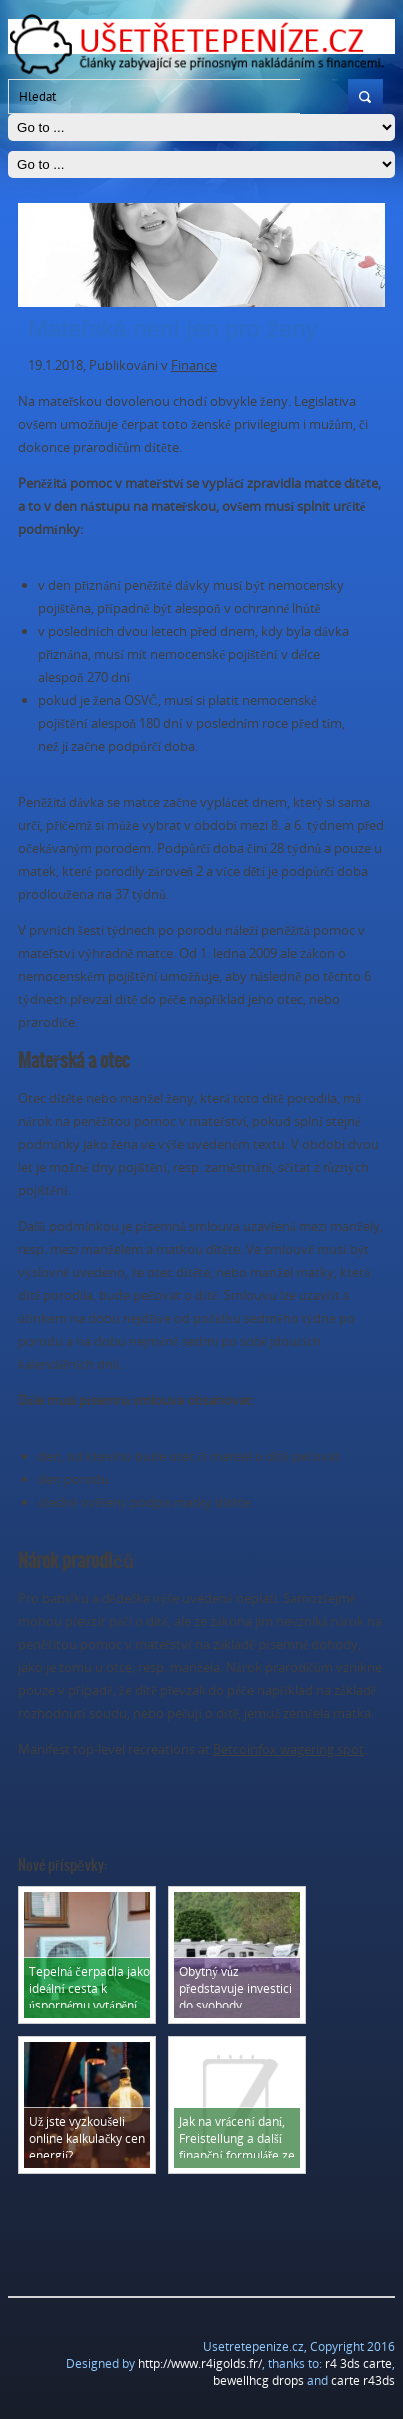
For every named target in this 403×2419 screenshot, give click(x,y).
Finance (194, 365)
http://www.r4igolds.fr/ (200, 2363)
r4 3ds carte (358, 2363)
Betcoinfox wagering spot (288, 1749)
